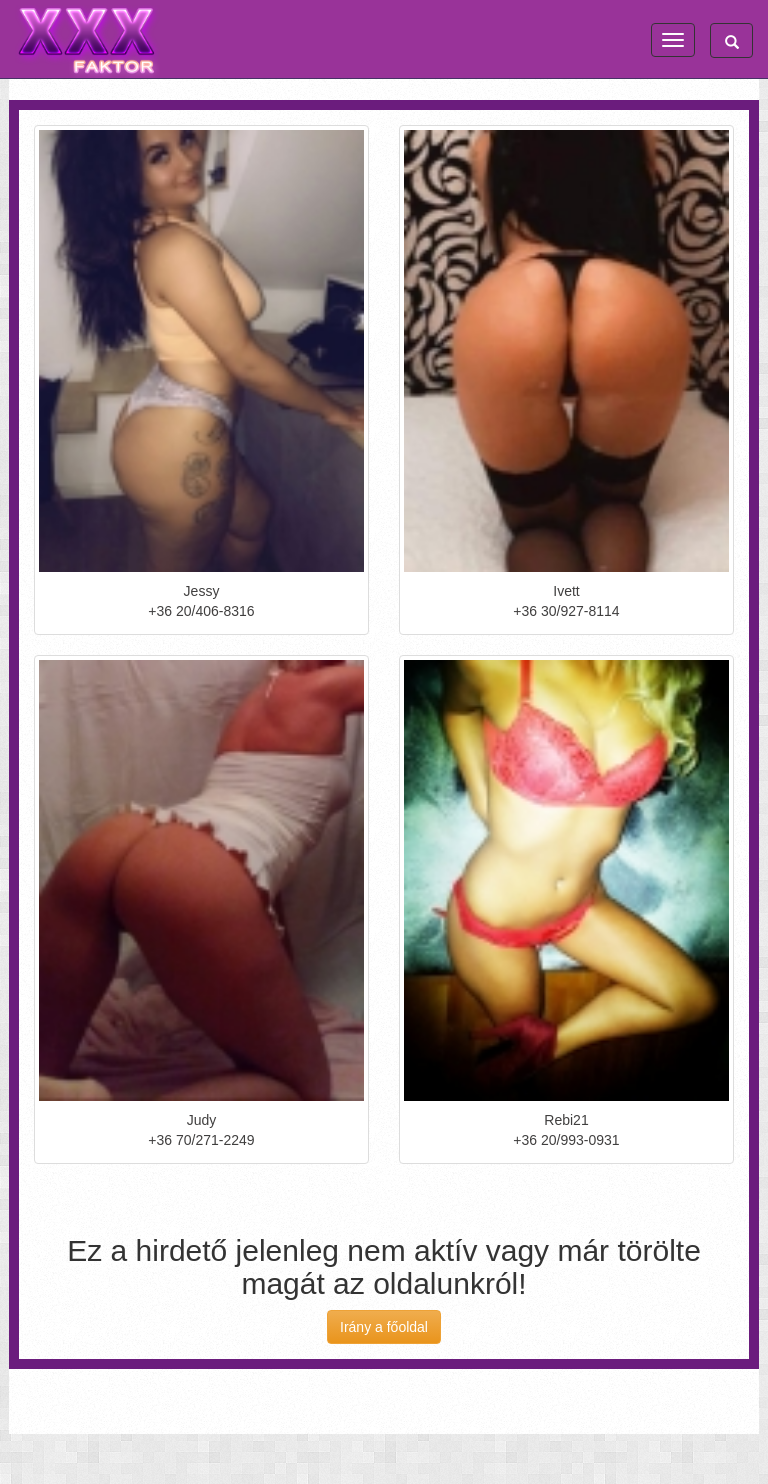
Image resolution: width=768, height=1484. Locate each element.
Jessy (202, 591)
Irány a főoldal (384, 1327)
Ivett (566, 591)
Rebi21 (566, 1120)
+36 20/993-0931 (566, 1140)
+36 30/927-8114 (566, 611)
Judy (202, 1120)
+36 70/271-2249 (201, 1140)
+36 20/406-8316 (201, 611)
